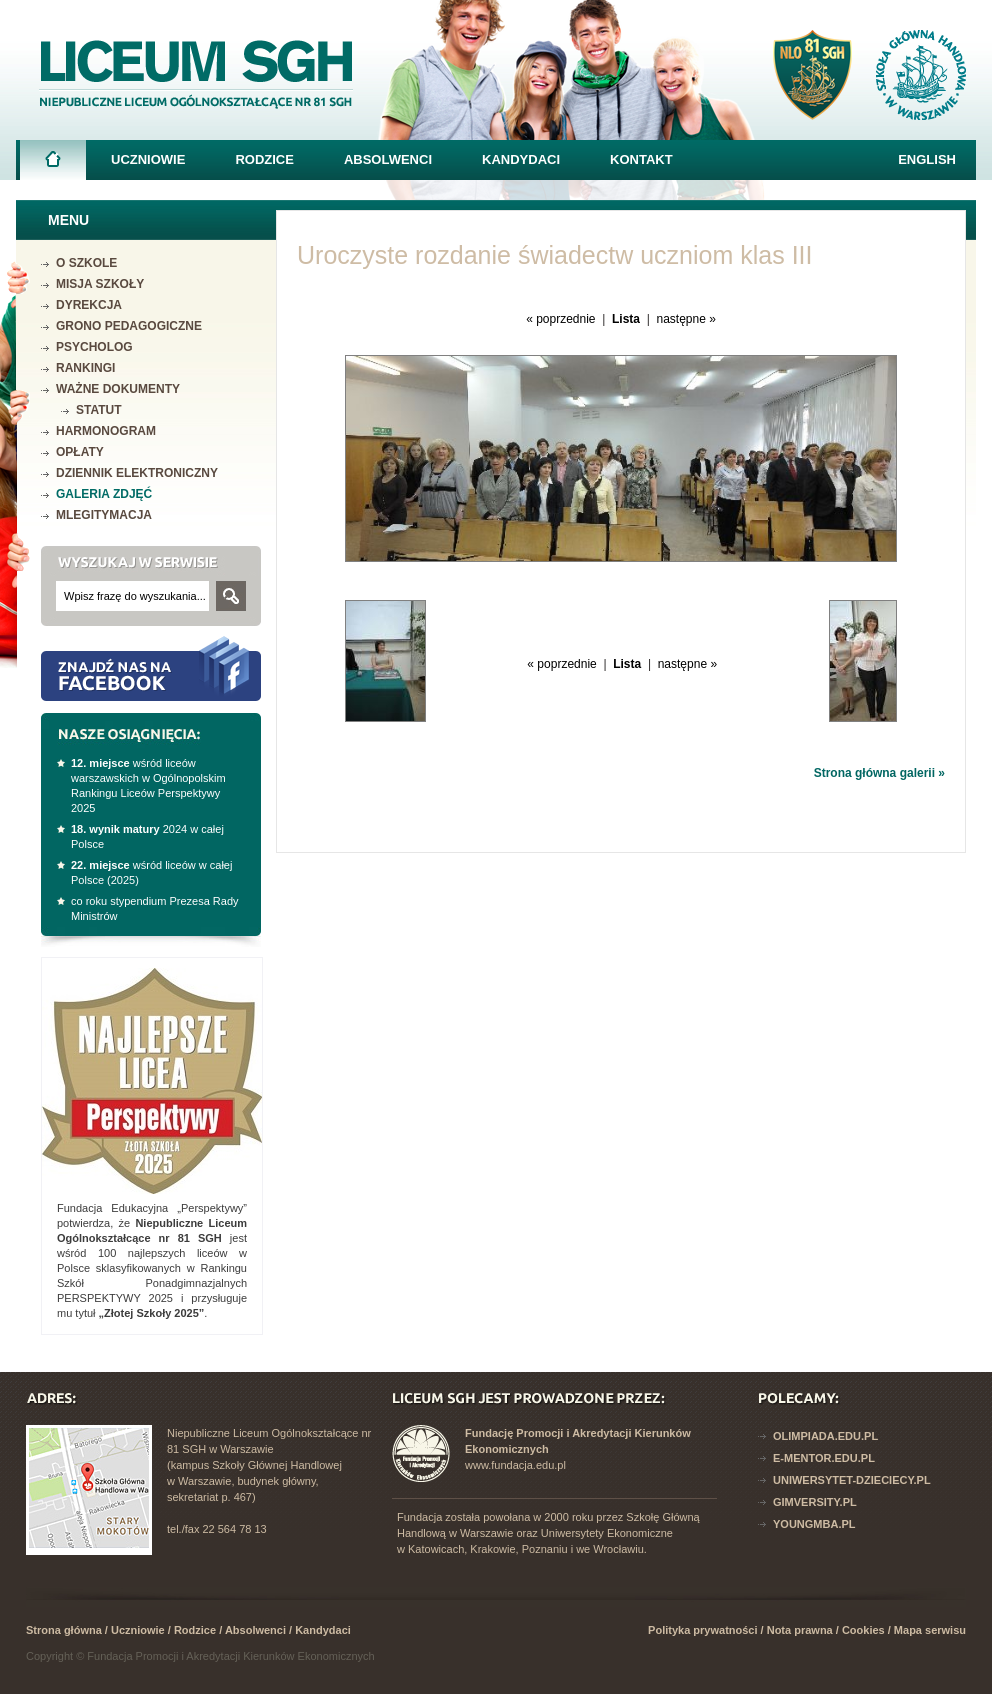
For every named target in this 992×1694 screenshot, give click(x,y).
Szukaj (231, 596)
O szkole (86, 263)
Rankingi (85, 368)
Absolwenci (388, 159)
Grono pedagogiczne (129, 326)
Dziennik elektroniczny (137, 473)
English (927, 159)
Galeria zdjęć (104, 494)
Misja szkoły (100, 284)
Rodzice (264, 159)
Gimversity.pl (815, 1502)
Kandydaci (521, 159)
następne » (685, 319)
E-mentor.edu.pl (824, 1458)
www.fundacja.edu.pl (515, 1465)
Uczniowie (148, 159)
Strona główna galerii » (879, 773)
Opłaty (80, 452)
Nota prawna (800, 1630)
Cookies (863, 1630)
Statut (99, 410)
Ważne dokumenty (118, 389)
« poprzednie (560, 319)
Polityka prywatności (702, 1630)
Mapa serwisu (930, 1630)
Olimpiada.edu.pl (825, 1436)
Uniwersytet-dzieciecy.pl (852, 1480)
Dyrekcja (89, 305)
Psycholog (94, 347)
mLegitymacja (104, 515)
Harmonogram (106, 431)
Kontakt (641, 159)
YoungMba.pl (814, 1524)
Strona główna (53, 165)
